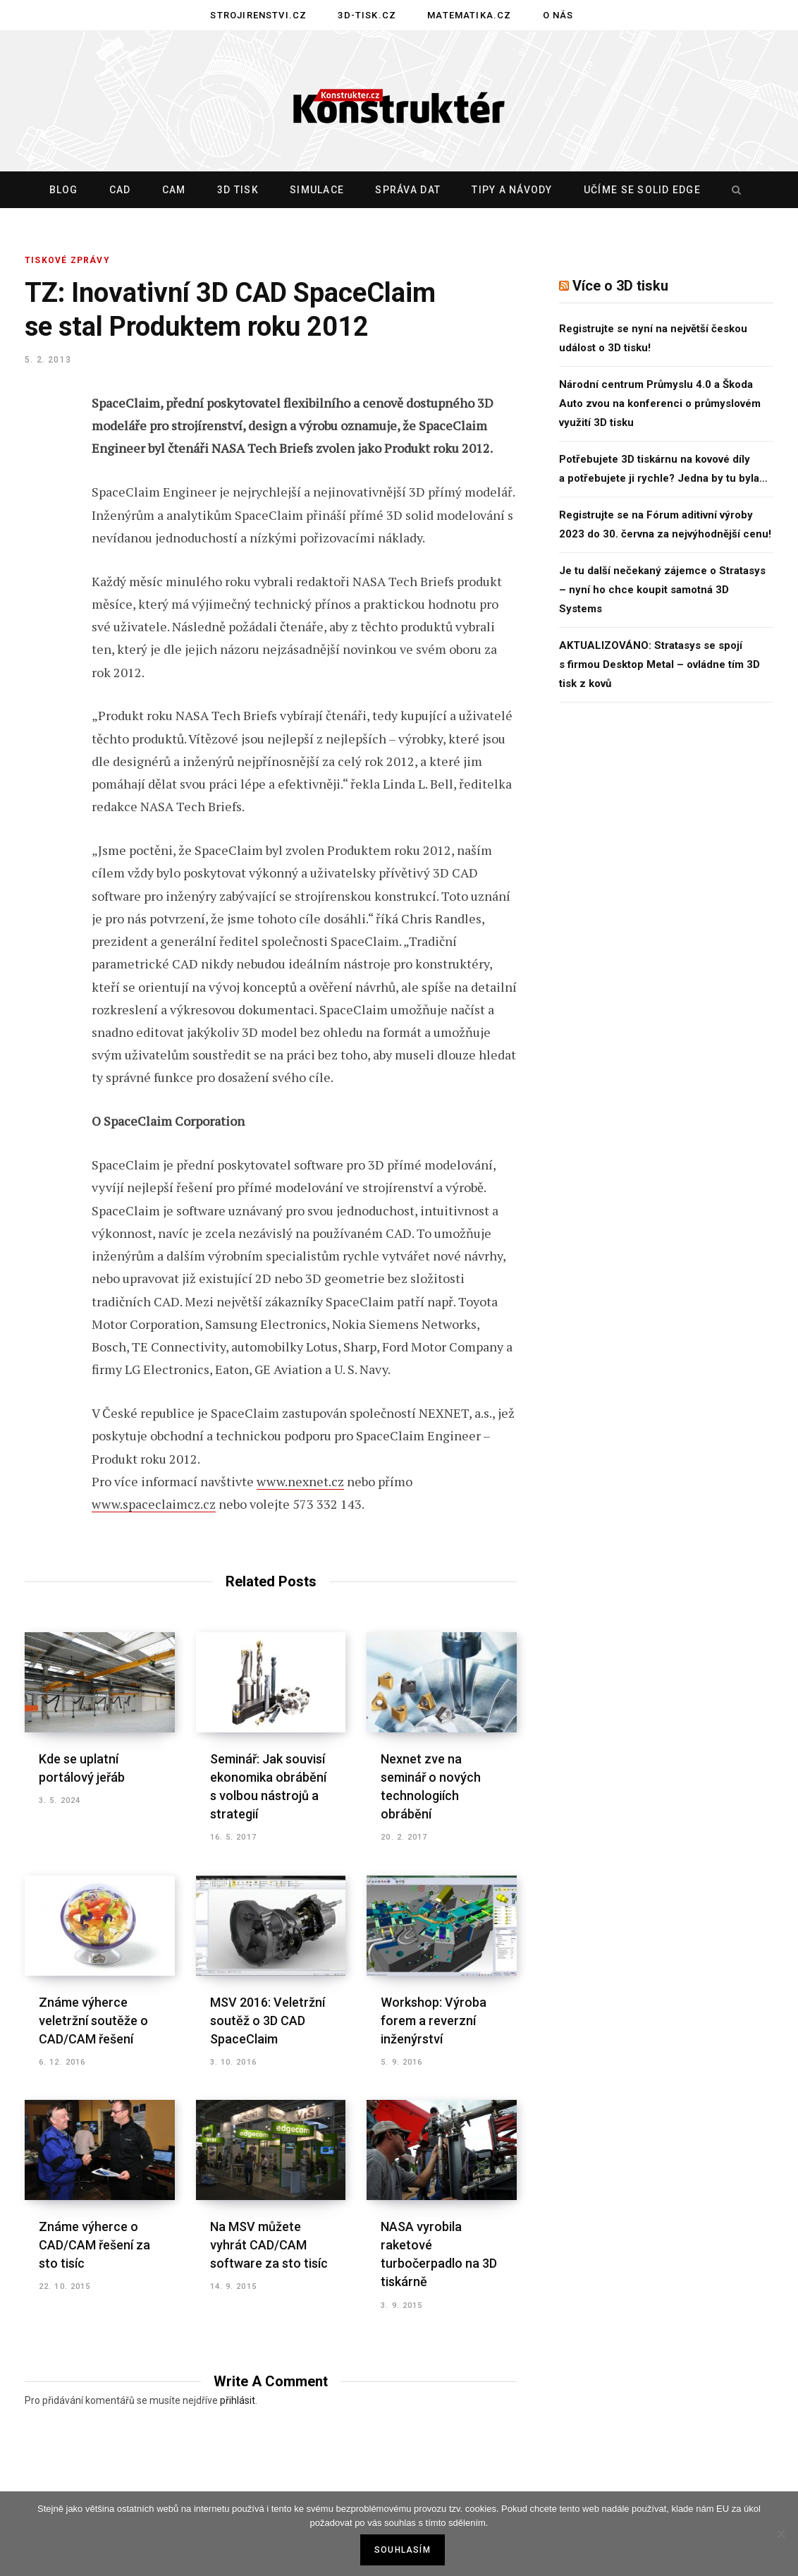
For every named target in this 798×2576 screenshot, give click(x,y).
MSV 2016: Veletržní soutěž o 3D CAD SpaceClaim (267, 2020)
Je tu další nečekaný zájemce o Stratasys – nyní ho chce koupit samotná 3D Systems (662, 589)
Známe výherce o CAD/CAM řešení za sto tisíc (94, 2245)
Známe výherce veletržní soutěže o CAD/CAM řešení (93, 2020)
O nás (558, 15)
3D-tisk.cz (367, 15)
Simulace (317, 189)
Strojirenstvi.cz (258, 15)
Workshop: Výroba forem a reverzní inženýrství (433, 2020)
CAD (120, 189)
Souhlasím (402, 2550)
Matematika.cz (469, 15)
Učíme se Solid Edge (642, 189)
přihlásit (237, 2400)
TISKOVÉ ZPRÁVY (67, 260)
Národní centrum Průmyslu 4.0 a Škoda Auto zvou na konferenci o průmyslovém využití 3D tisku (660, 403)
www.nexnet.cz (300, 1481)
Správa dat (408, 189)
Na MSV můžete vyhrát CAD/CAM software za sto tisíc (269, 2245)
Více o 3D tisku (620, 285)
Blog (63, 189)
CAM (174, 189)
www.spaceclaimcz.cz (154, 1503)
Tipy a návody (512, 189)
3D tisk (238, 189)
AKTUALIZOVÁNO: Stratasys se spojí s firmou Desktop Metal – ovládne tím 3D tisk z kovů (659, 664)
